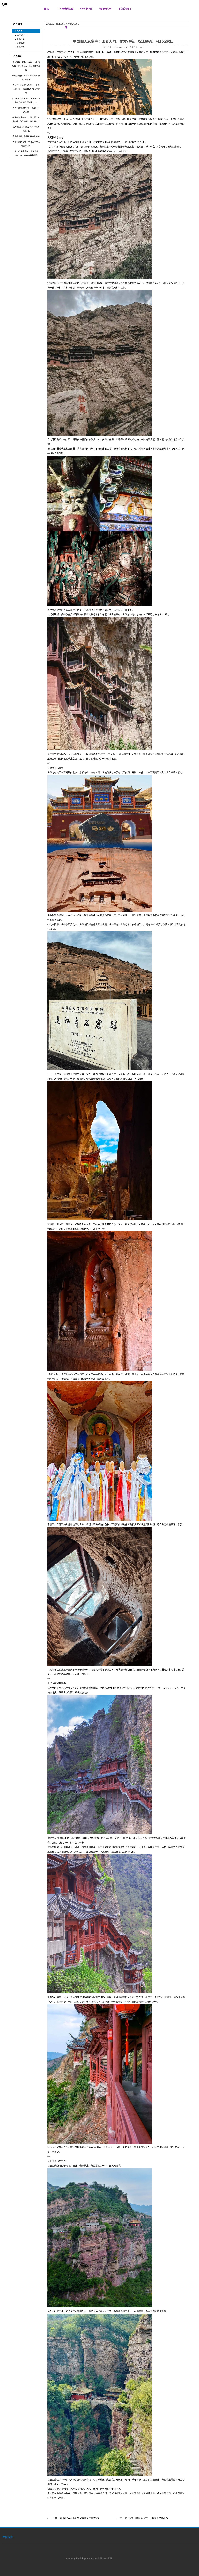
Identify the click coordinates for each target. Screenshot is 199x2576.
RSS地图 (98, 2558)
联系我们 (125, 9)
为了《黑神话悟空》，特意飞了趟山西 (148, 2518)
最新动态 (105, 9)
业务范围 (86, 9)
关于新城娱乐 (23, 35)
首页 (47, 9)
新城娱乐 (60, 24)
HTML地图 (107, 2558)
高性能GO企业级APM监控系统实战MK (79, 2518)
